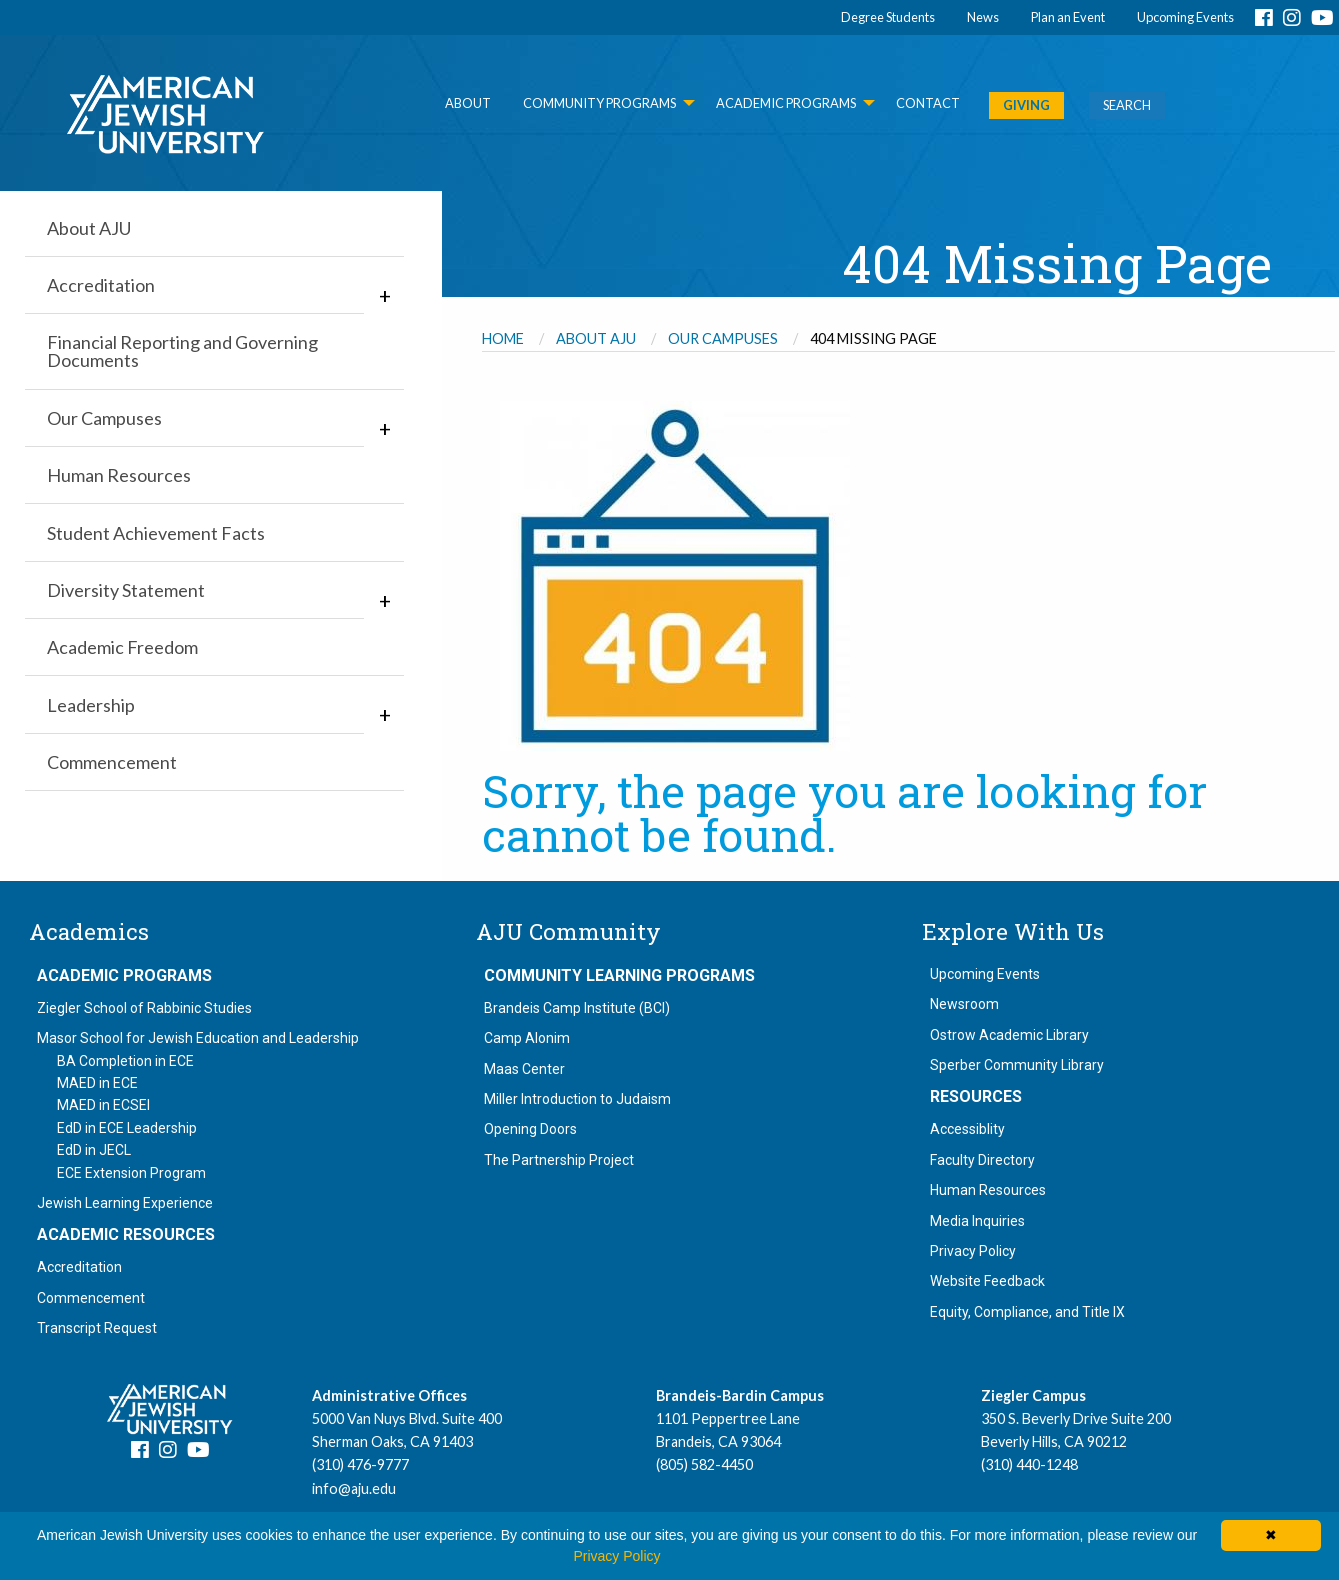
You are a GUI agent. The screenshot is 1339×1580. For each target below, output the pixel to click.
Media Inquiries (977, 1221)
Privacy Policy (973, 1251)
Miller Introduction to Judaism (577, 1099)
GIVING (1026, 105)
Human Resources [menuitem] (119, 475)
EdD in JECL (94, 1150)
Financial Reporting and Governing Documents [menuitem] (182, 351)
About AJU (596, 338)
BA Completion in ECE (125, 1061)
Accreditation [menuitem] (101, 285)
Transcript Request (97, 1328)
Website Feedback (987, 1281)
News (983, 17)
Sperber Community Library (1017, 1065)
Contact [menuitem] (928, 103)
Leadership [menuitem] (91, 705)
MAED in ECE (97, 1083)
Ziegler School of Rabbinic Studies (144, 1008)
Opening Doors (530, 1129)
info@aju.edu (354, 1488)
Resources (976, 1097)
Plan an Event (1068, 17)
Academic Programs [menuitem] (786, 103)
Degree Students (888, 17)
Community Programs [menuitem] (599, 103)
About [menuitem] (468, 103)
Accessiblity (967, 1129)
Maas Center (524, 1069)
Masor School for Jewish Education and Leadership (198, 1038)
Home (503, 338)
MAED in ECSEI (103, 1105)
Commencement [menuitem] (112, 762)
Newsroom (964, 1004)
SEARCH (1127, 105)
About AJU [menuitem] (89, 228)
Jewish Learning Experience (125, 1203)
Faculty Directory (982, 1160)
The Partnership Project (559, 1160)
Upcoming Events (1185, 17)
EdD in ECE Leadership (127, 1128)
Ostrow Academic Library (1009, 1035)
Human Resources (988, 1190)
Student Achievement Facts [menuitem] (156, 533)
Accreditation (79, 1267)
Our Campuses (723, 338)
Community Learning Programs (619, 976)
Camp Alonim (527, 1038)
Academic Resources (126, 1235)
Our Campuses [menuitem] (104, 418)
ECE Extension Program (131, 1173)
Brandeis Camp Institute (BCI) (577, 1008)
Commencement (91, 1298)
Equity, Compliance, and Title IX (1027, 1312)
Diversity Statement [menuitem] (126, 590)
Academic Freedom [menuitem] (122, 647)
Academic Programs (124, 976)
